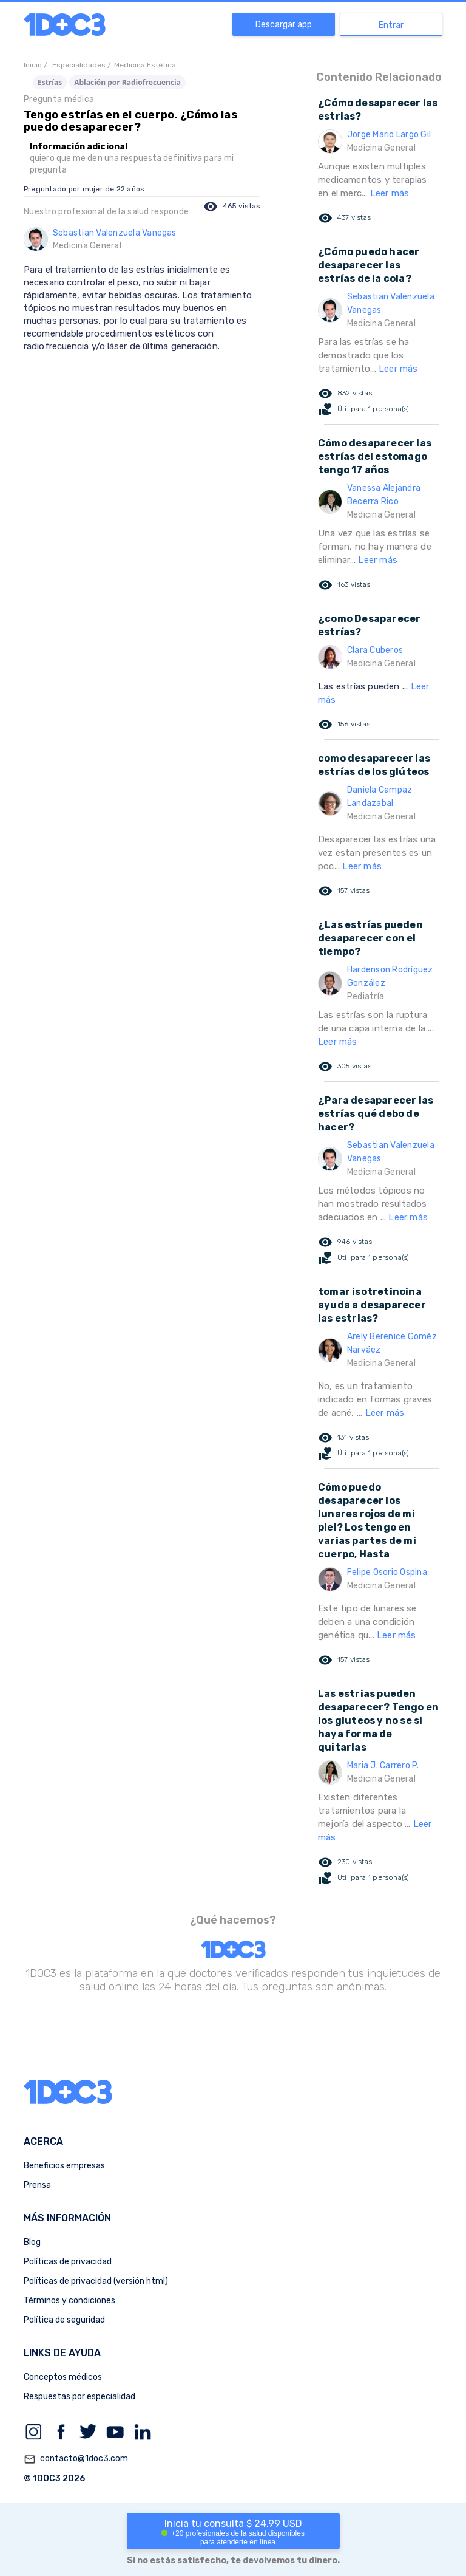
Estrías (50, 82)
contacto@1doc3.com (76, 2459)
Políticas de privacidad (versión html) (96, 2281)
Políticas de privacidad (68, 2262)
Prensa (37, 2185)
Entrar (391, 25)
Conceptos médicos (63, 2377)
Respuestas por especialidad (79, 2396)
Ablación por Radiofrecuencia (127, 82)
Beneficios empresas (64, 2166)
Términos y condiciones (69, 2300)
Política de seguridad (64, 2320)
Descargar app (283, 24)
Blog (32, 2242)
